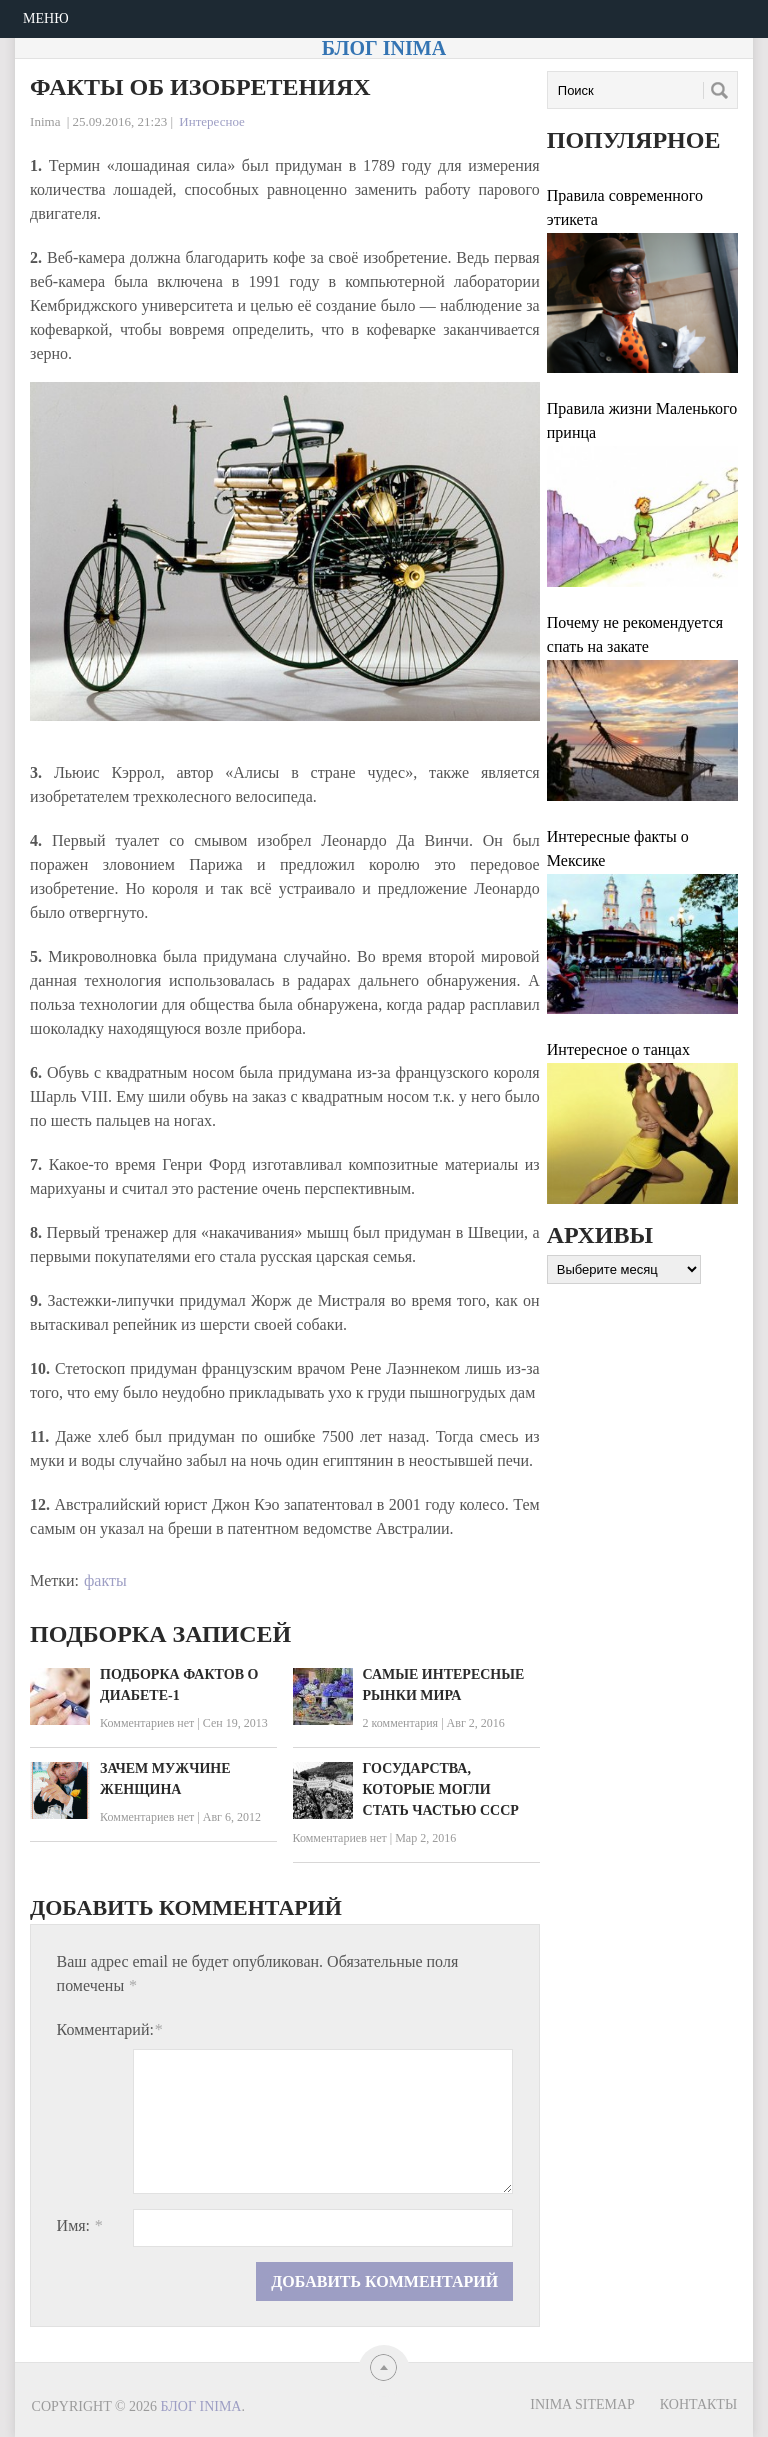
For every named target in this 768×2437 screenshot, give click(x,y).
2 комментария (401, 1723)
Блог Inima (384, 48)
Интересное (212, 121)
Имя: (79, 2225)
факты (105, 1580)
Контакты (698, 2404)
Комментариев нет (147, 1723)
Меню (46, 18)
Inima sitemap (582, 2404)
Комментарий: (109, 2029)
